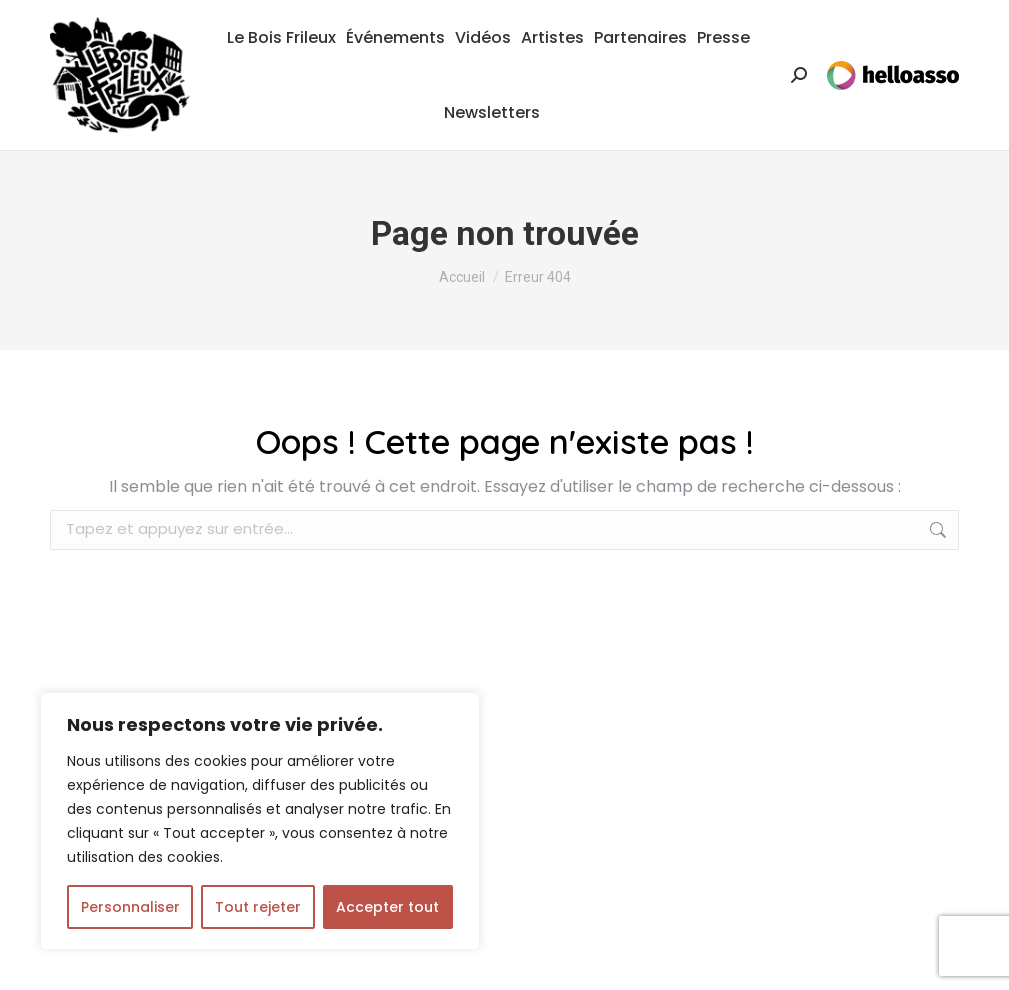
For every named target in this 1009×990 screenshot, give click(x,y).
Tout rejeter (258, 907)
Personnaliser (130, 907)
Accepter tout (387, 907)
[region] (260, 821)
